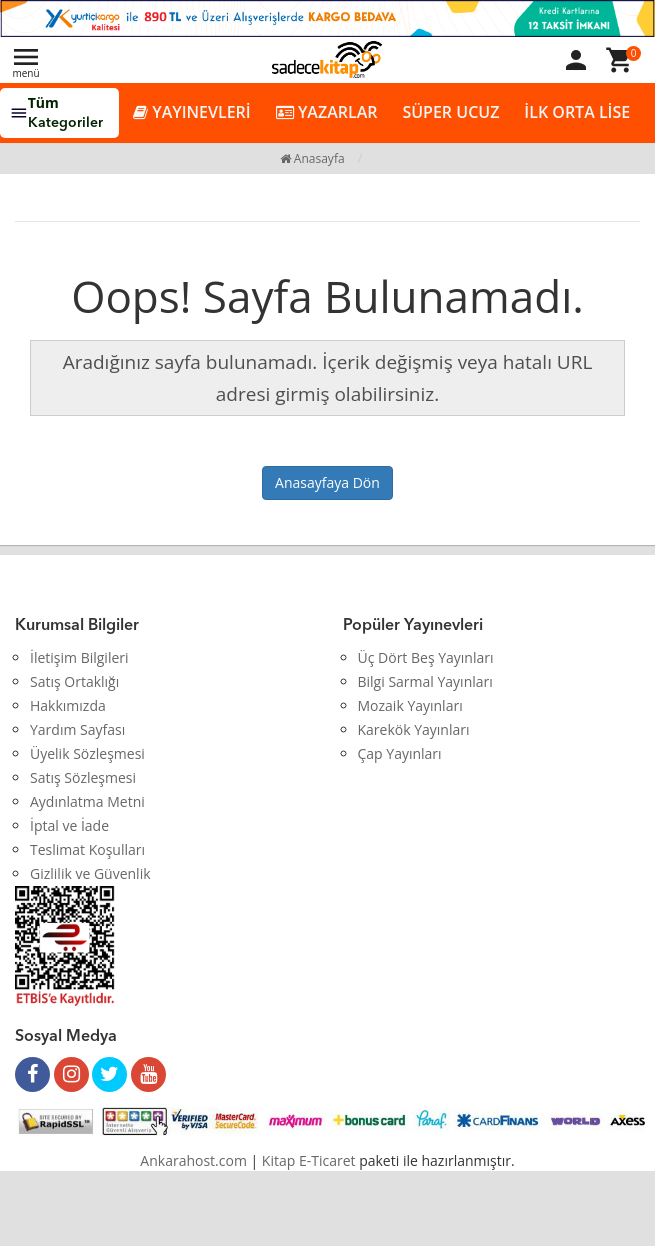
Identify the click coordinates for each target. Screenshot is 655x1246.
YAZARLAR (327, 112)
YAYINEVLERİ (192, 112)
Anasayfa (312, 158)
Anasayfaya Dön (327, 482)
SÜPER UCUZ (450, 112)
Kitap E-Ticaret (309, 1160)
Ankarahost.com (193, 1160)
